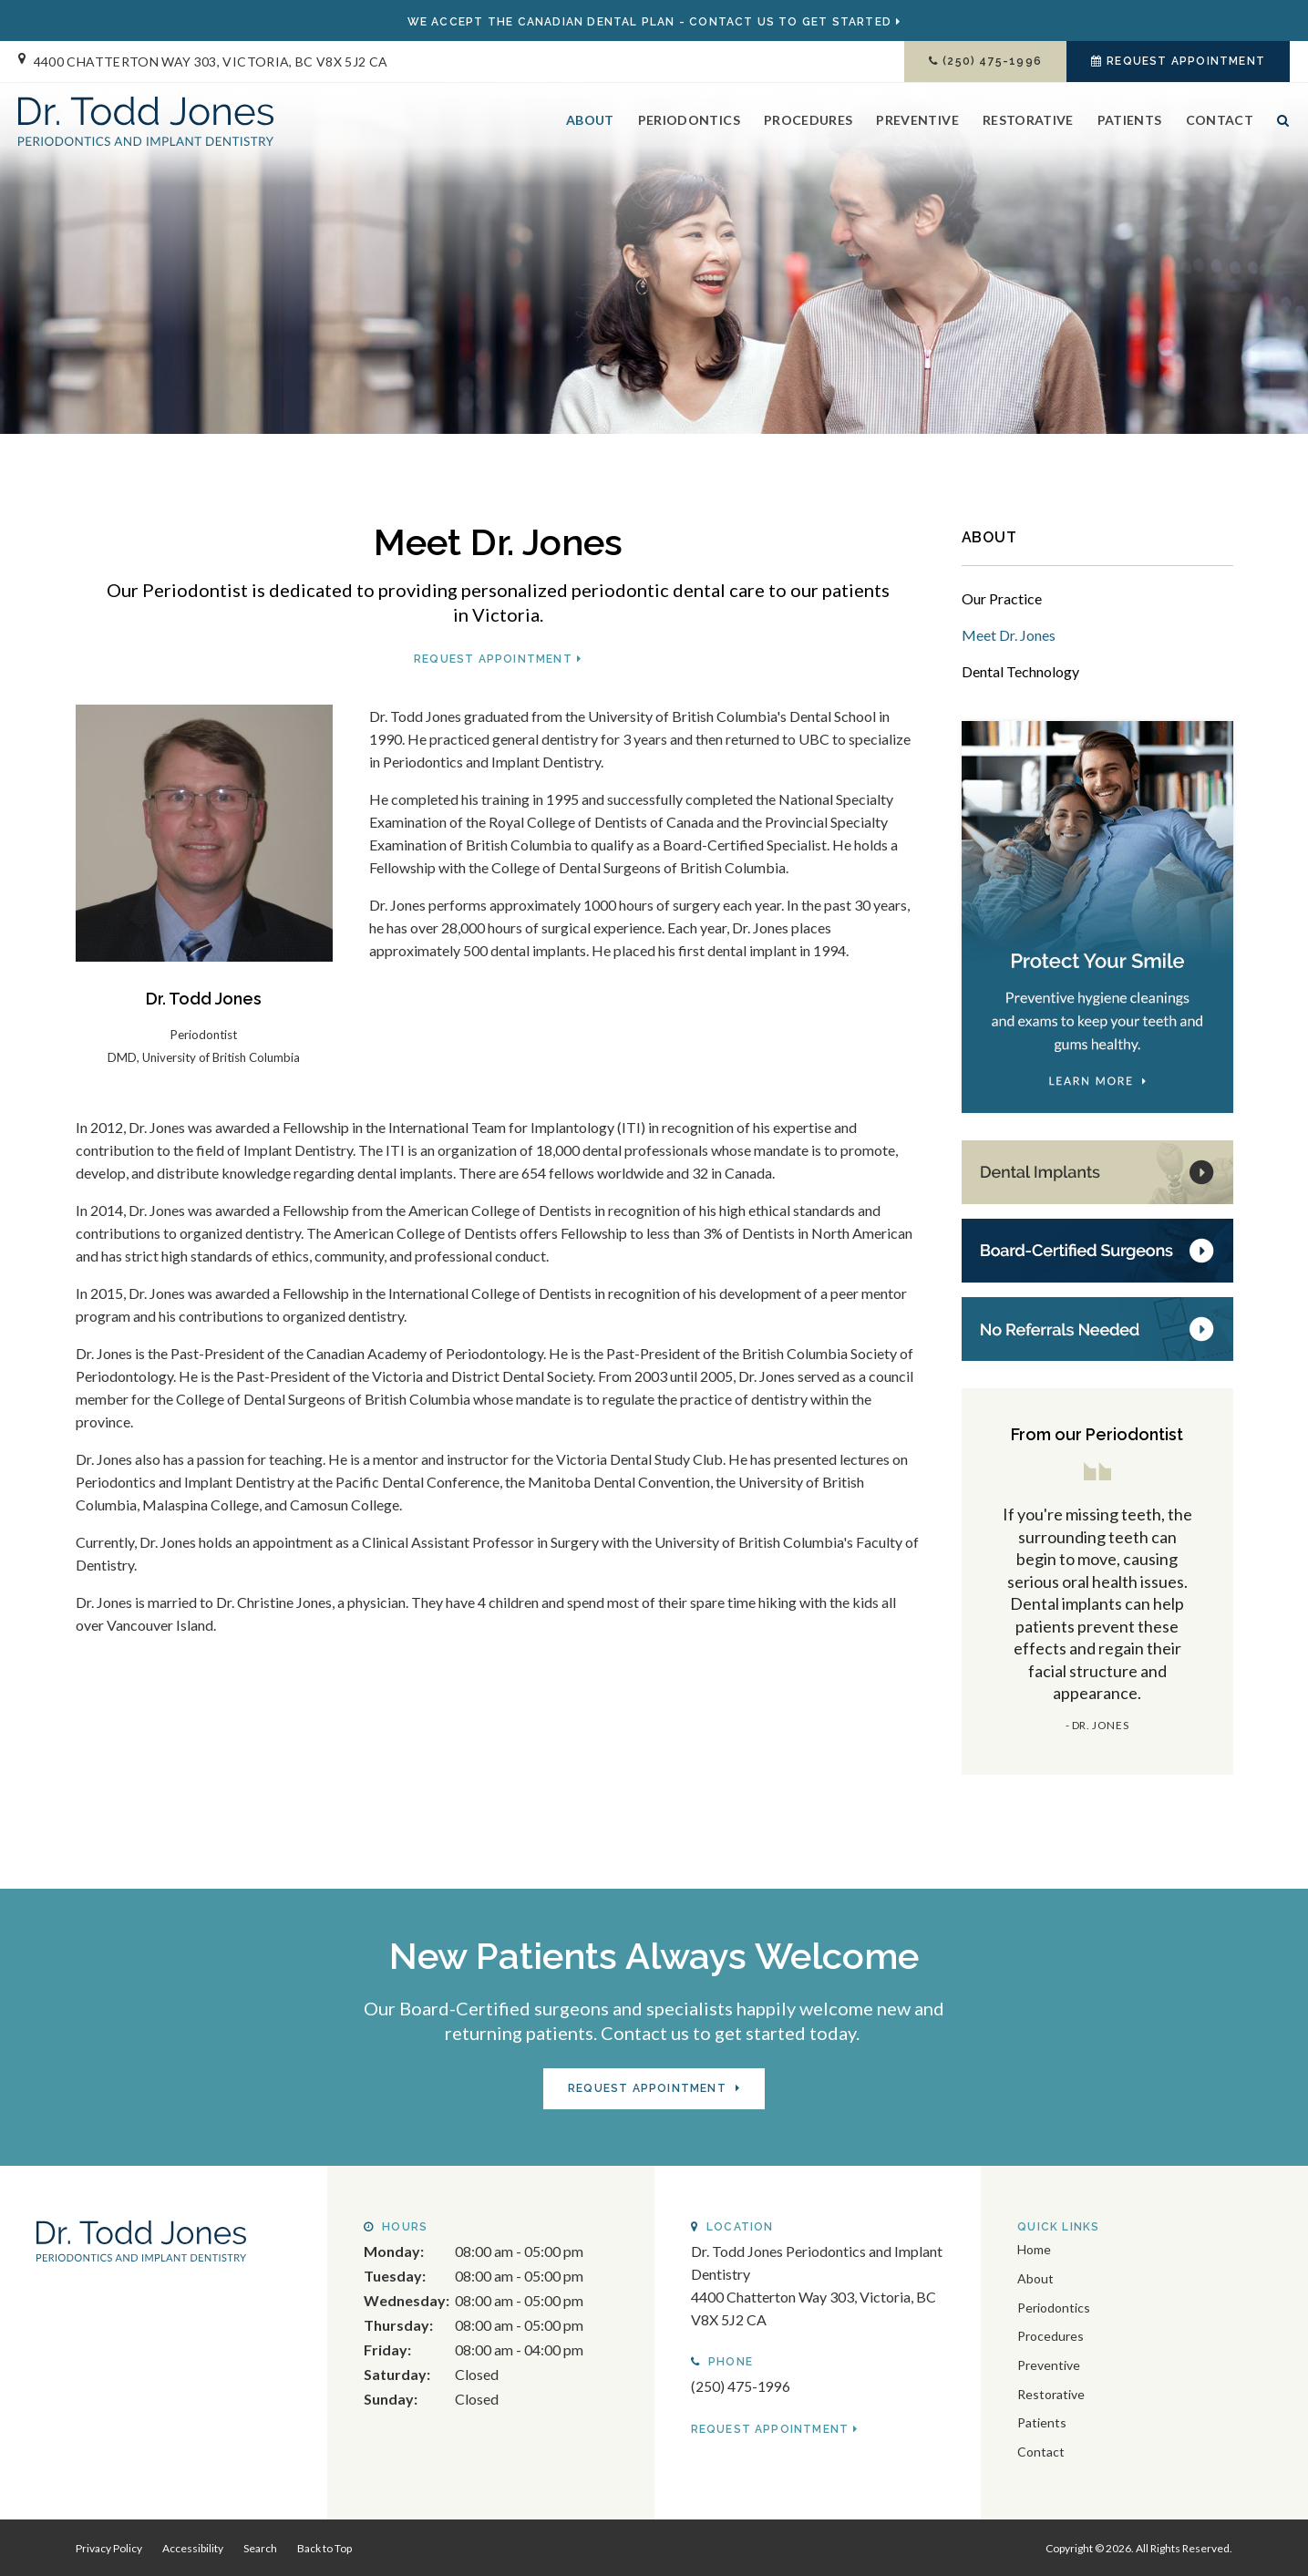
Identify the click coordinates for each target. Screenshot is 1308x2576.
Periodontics (689, 124)
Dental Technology (1020, 671)
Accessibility (192, 2545)
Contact (1219, 124)
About (590, 124)
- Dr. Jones (1097, 1725)
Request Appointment (1186, 61)
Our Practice (1002, 598)
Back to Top (324, 2545)
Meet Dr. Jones (1009, 635)
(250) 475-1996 (992, 61)
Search (1277, 139)
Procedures (808, 124)
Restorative (1028, 124)
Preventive (917, 124)
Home (1034, 2247)
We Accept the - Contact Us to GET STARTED (649, 21)
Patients (1129, 124)
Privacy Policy (109, 2545)
